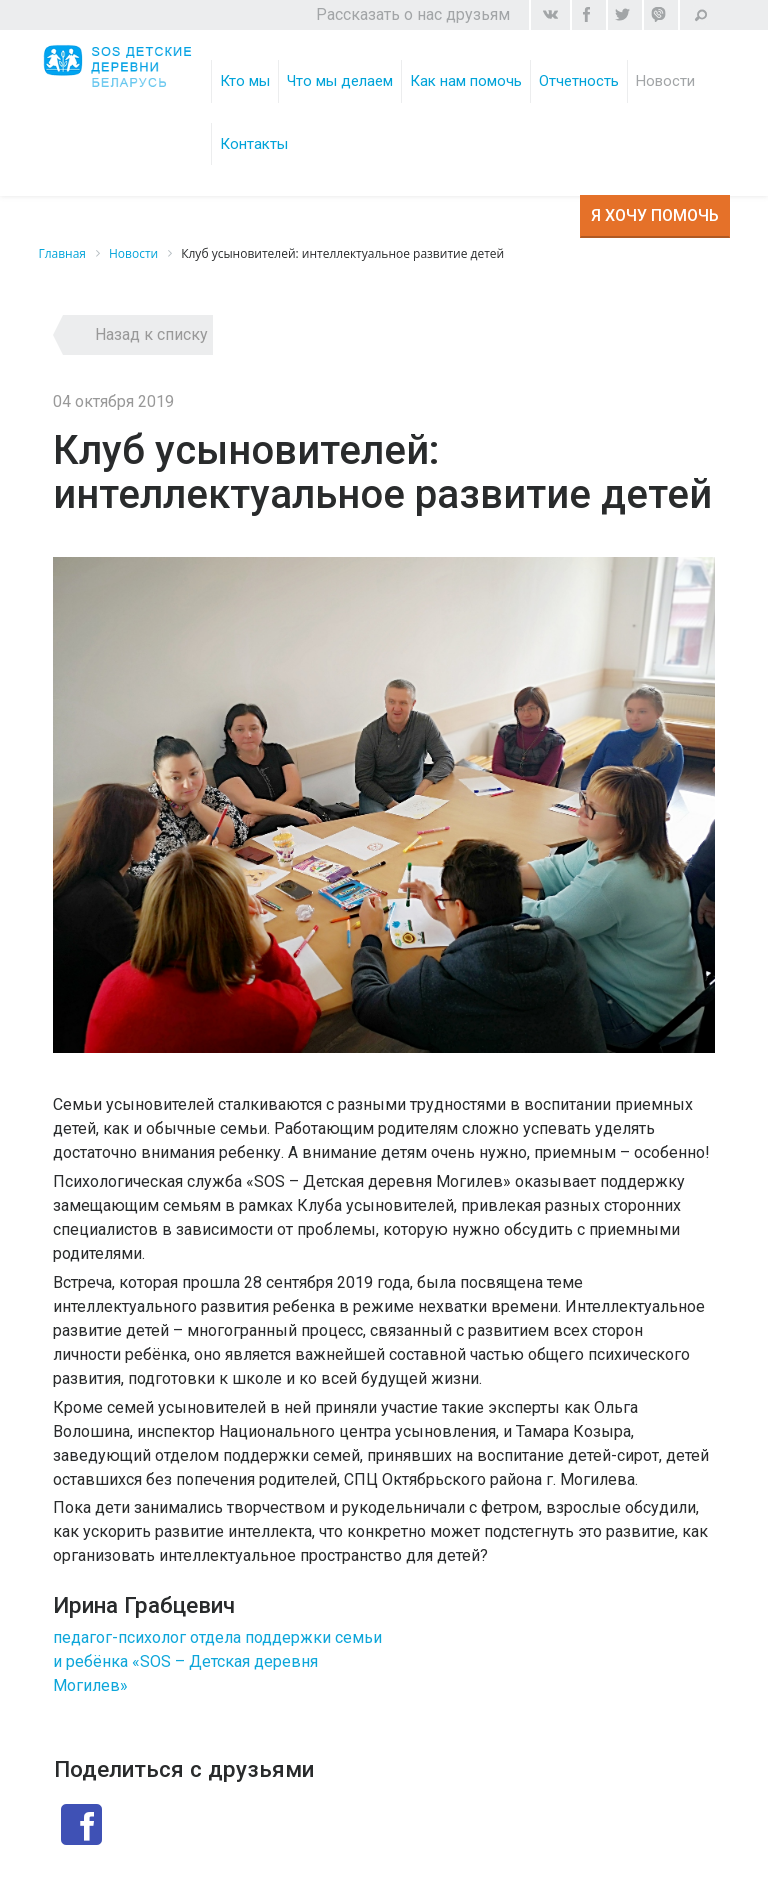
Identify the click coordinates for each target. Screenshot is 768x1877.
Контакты (254, 144)
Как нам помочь (466, 81)
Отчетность (579, 81)
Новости (665, 81)
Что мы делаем (340, 81)
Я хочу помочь (655, 215)
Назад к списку (151, 334)
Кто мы (245, 81)
